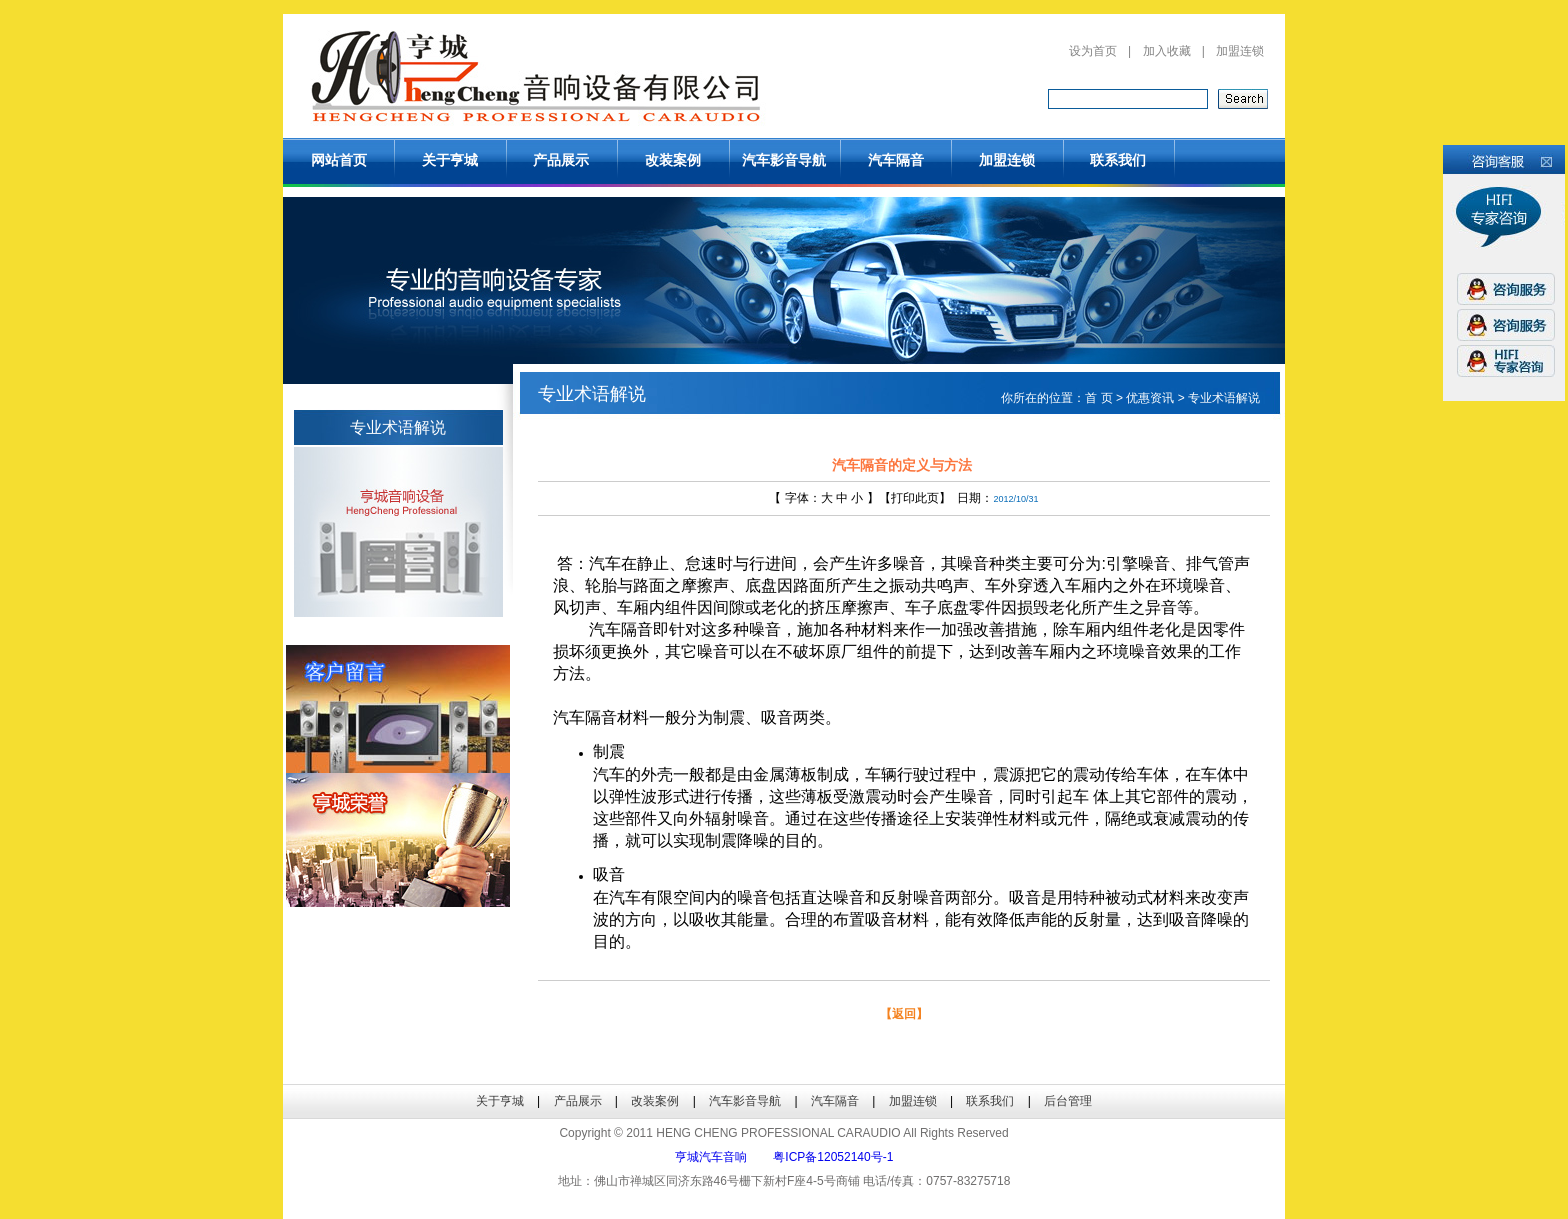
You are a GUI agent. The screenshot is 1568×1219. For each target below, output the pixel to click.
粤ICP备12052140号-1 (833, 1157)
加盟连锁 (1240, 51)
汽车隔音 (896, 160)
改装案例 (673, 160)
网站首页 (339, 160)
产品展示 (561, 160)
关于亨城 (450, 160)
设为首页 (1093, 51)
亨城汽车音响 (711, 1157)
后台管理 (1068, 1101)
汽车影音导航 (784, 160)
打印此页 (915, 498)
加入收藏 (1167, 51)
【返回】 (904, 1014)
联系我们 (1118, 160)
